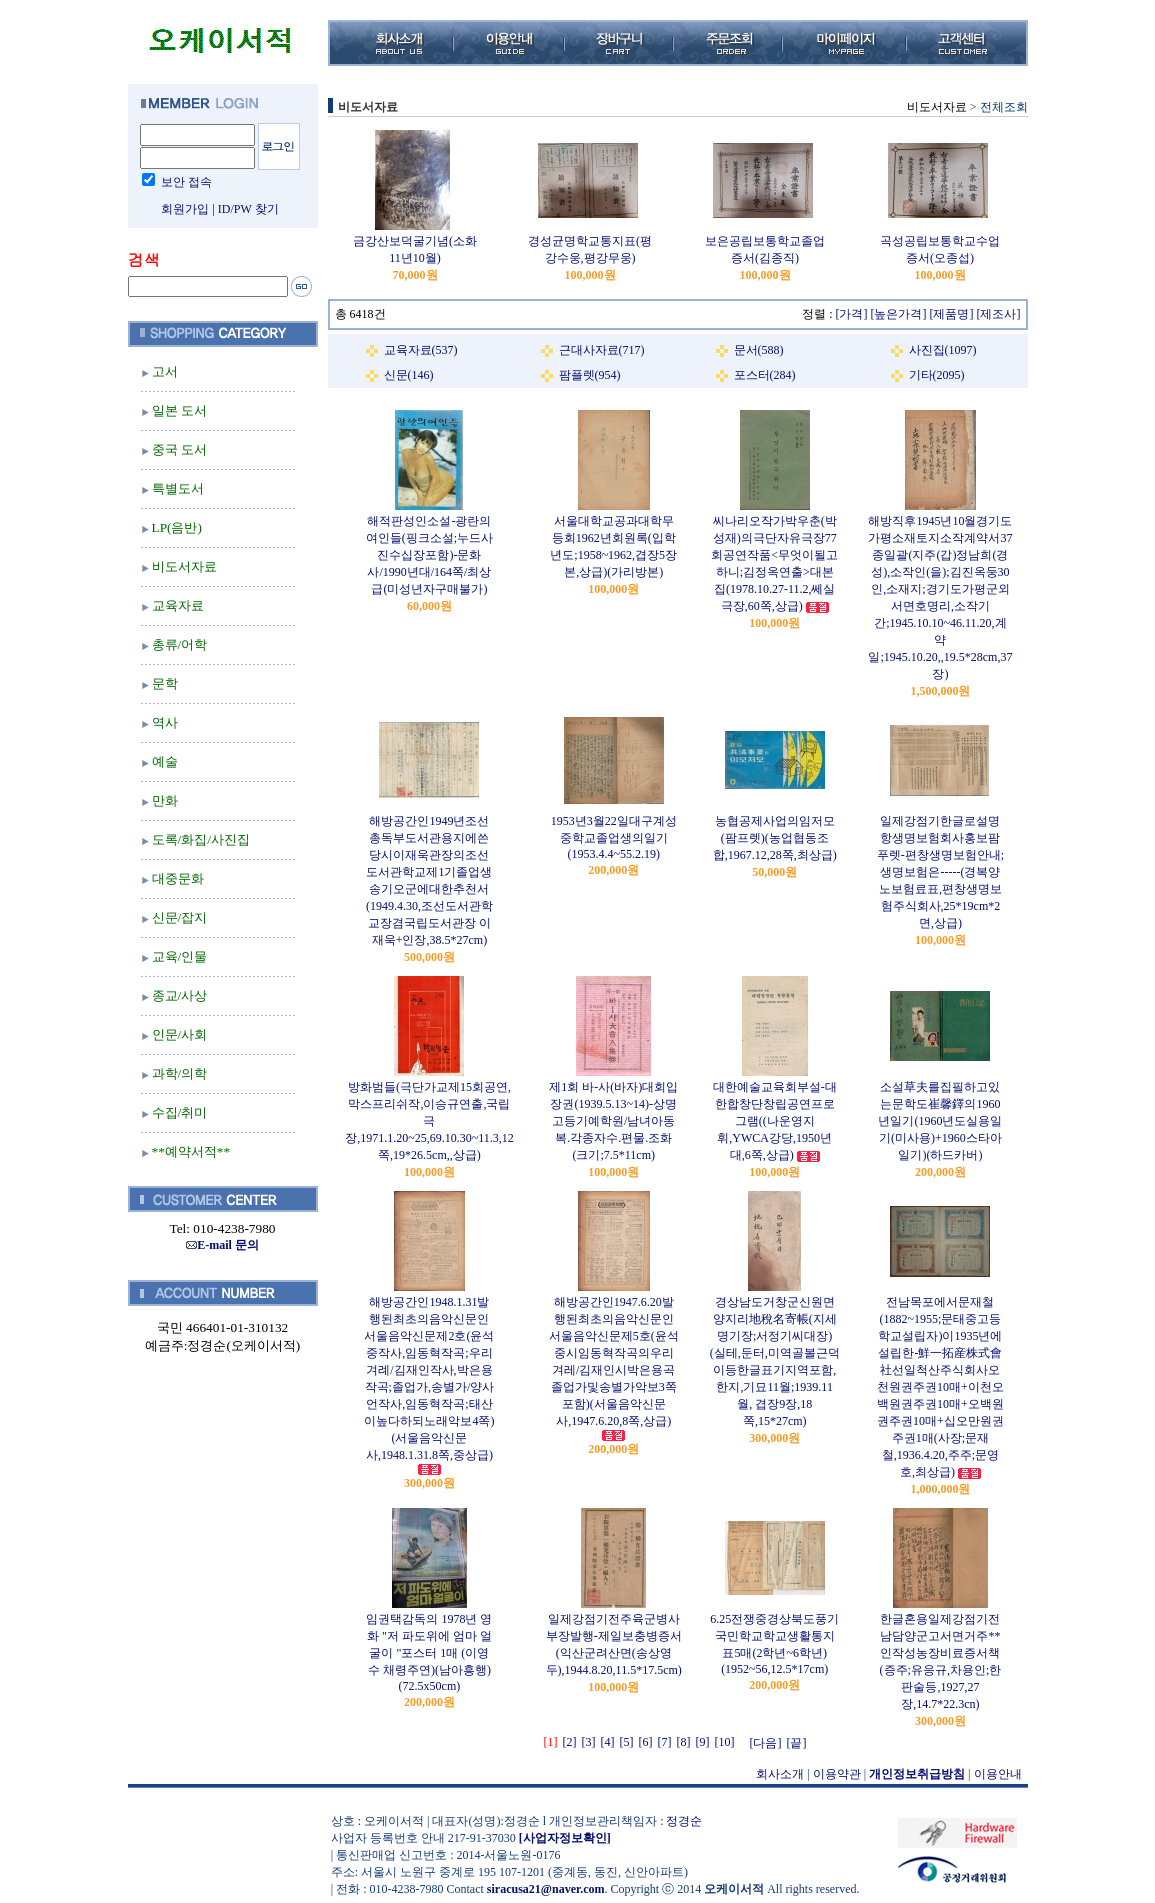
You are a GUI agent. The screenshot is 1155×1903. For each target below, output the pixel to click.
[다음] (766, 1743)
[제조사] (999, 314)
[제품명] (952, 314)
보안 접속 (186, 182)
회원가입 (185, 209)
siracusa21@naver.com (546, 1889)
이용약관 (837, 1774)
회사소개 (780, 1774)
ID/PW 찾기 (248, 209)
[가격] (852, 314)
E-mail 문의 (222, 1245)
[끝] (797, 1743)
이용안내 (998, 1774)
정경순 (684, 1821)
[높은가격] (899, 314)
